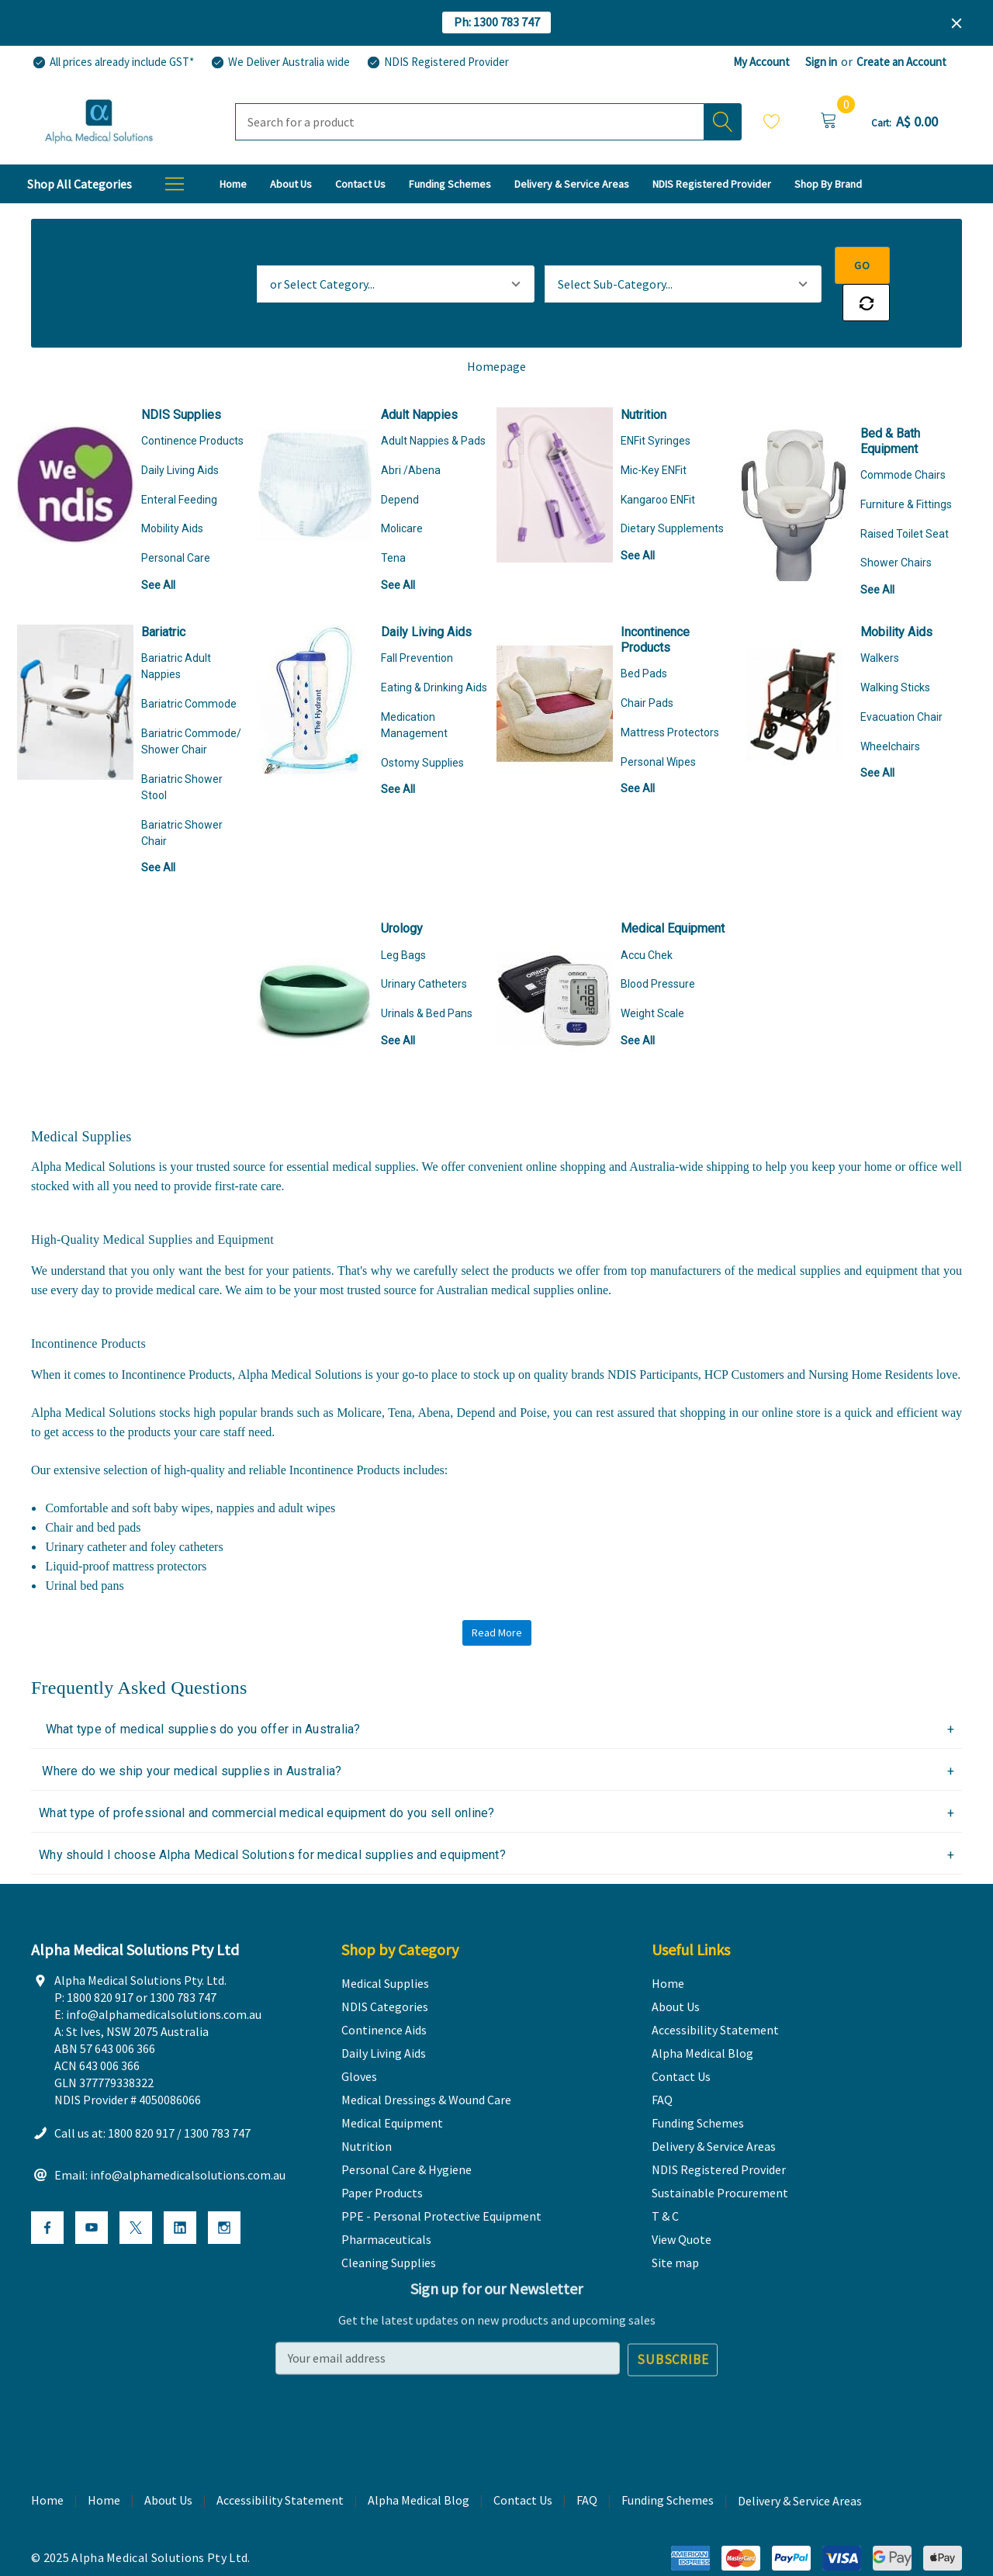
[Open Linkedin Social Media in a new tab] (180, 2192)
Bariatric (163, 594)
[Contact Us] (360, 183)
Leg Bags (403, 918)
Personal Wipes (658, 724)
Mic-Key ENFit (654, 433)
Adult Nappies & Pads (433, 403)
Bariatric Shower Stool (182, 750)
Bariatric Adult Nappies (176, 629)
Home (104, 2463)
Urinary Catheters (424, 946)
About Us (168, 2463)
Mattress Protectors (670, 695)
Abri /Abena (411, 433)
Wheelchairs (890, 709)
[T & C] (828, 183)
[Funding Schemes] (450, 183)
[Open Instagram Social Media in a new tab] (224, 2192)
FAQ (586, 2463)
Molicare (402, 491)
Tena (393, 520)
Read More (497, 1595)
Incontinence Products (655, 602)
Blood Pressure (658, 946)
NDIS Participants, (655, 1337)
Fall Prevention (417, 621)
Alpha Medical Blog (418, 2463)
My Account (761, 61)
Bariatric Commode (189, 666)
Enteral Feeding (179, 462)
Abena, (436, 1375)
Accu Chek (647, 918)
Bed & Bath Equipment (890, 404)
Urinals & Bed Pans (426, 976)
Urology (402, 891)
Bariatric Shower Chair (182, 795)
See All (158, 548)
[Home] (233, 183)
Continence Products (192, 403)
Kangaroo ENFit (658, 462)
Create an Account (901, 61)
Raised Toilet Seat (904, 496)
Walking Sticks (895, 650)
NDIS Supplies (181, 377)
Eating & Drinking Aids (434, 650)
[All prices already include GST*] (112, 62)
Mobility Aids (172, 491)
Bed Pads (644, 636)
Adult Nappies (419, 377)
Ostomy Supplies (422, 725)
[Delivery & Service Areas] (572, 183)
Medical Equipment (673, 891)
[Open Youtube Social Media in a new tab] (91, 2192)
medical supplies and (811, 1233)
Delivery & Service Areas (800, 2465)
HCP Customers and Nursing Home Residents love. (832, 1337)
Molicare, (362, 1375)
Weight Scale (652, 976)
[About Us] (291, 183)
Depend (400, 462)
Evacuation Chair (901, 679)
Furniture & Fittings (906, 467)
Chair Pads (647, 666)
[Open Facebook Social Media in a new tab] (47, 2192)
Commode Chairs (903, 437)
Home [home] (47, 2463)
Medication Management (414, 687)
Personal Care (175, 520)
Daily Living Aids (180, 433)
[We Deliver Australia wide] (279, 62)
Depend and (489, 1375)
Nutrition (643, 377)
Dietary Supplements (672, 491)
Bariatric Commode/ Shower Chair (191, 704)
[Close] (956, 23)
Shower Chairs (896, 525)
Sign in (821, 61)
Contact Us (522, 2463)
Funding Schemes (667, 2463)
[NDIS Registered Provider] (437, 62)
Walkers (879, 621)
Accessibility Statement (280, 2463)
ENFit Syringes (655, 403)
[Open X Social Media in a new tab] (135, 2192)
